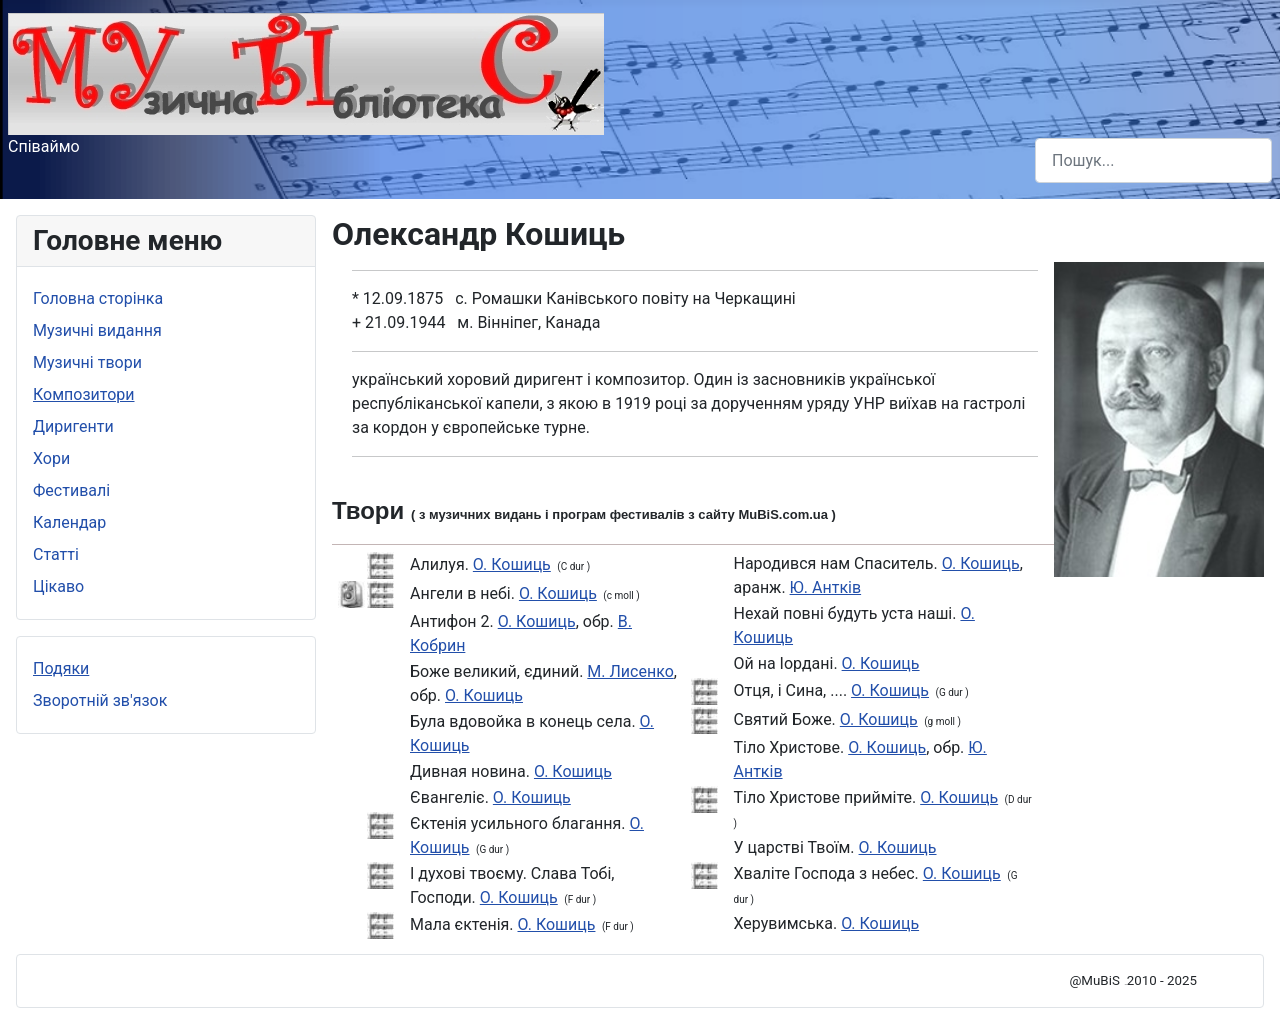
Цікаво (58, 586)
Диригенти (73, 426)
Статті (56, 554)
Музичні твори (87, 362)
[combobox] (1153, 160)
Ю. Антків (826, 587)
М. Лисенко (630, 671)
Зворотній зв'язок (100, 700)
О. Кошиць (512, 564)
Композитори (84, 394)
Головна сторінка (98, 298)
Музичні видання (97, 330)
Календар (69, 522)
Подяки (61, 668)
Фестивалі (71, 490)
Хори (51, 458)
